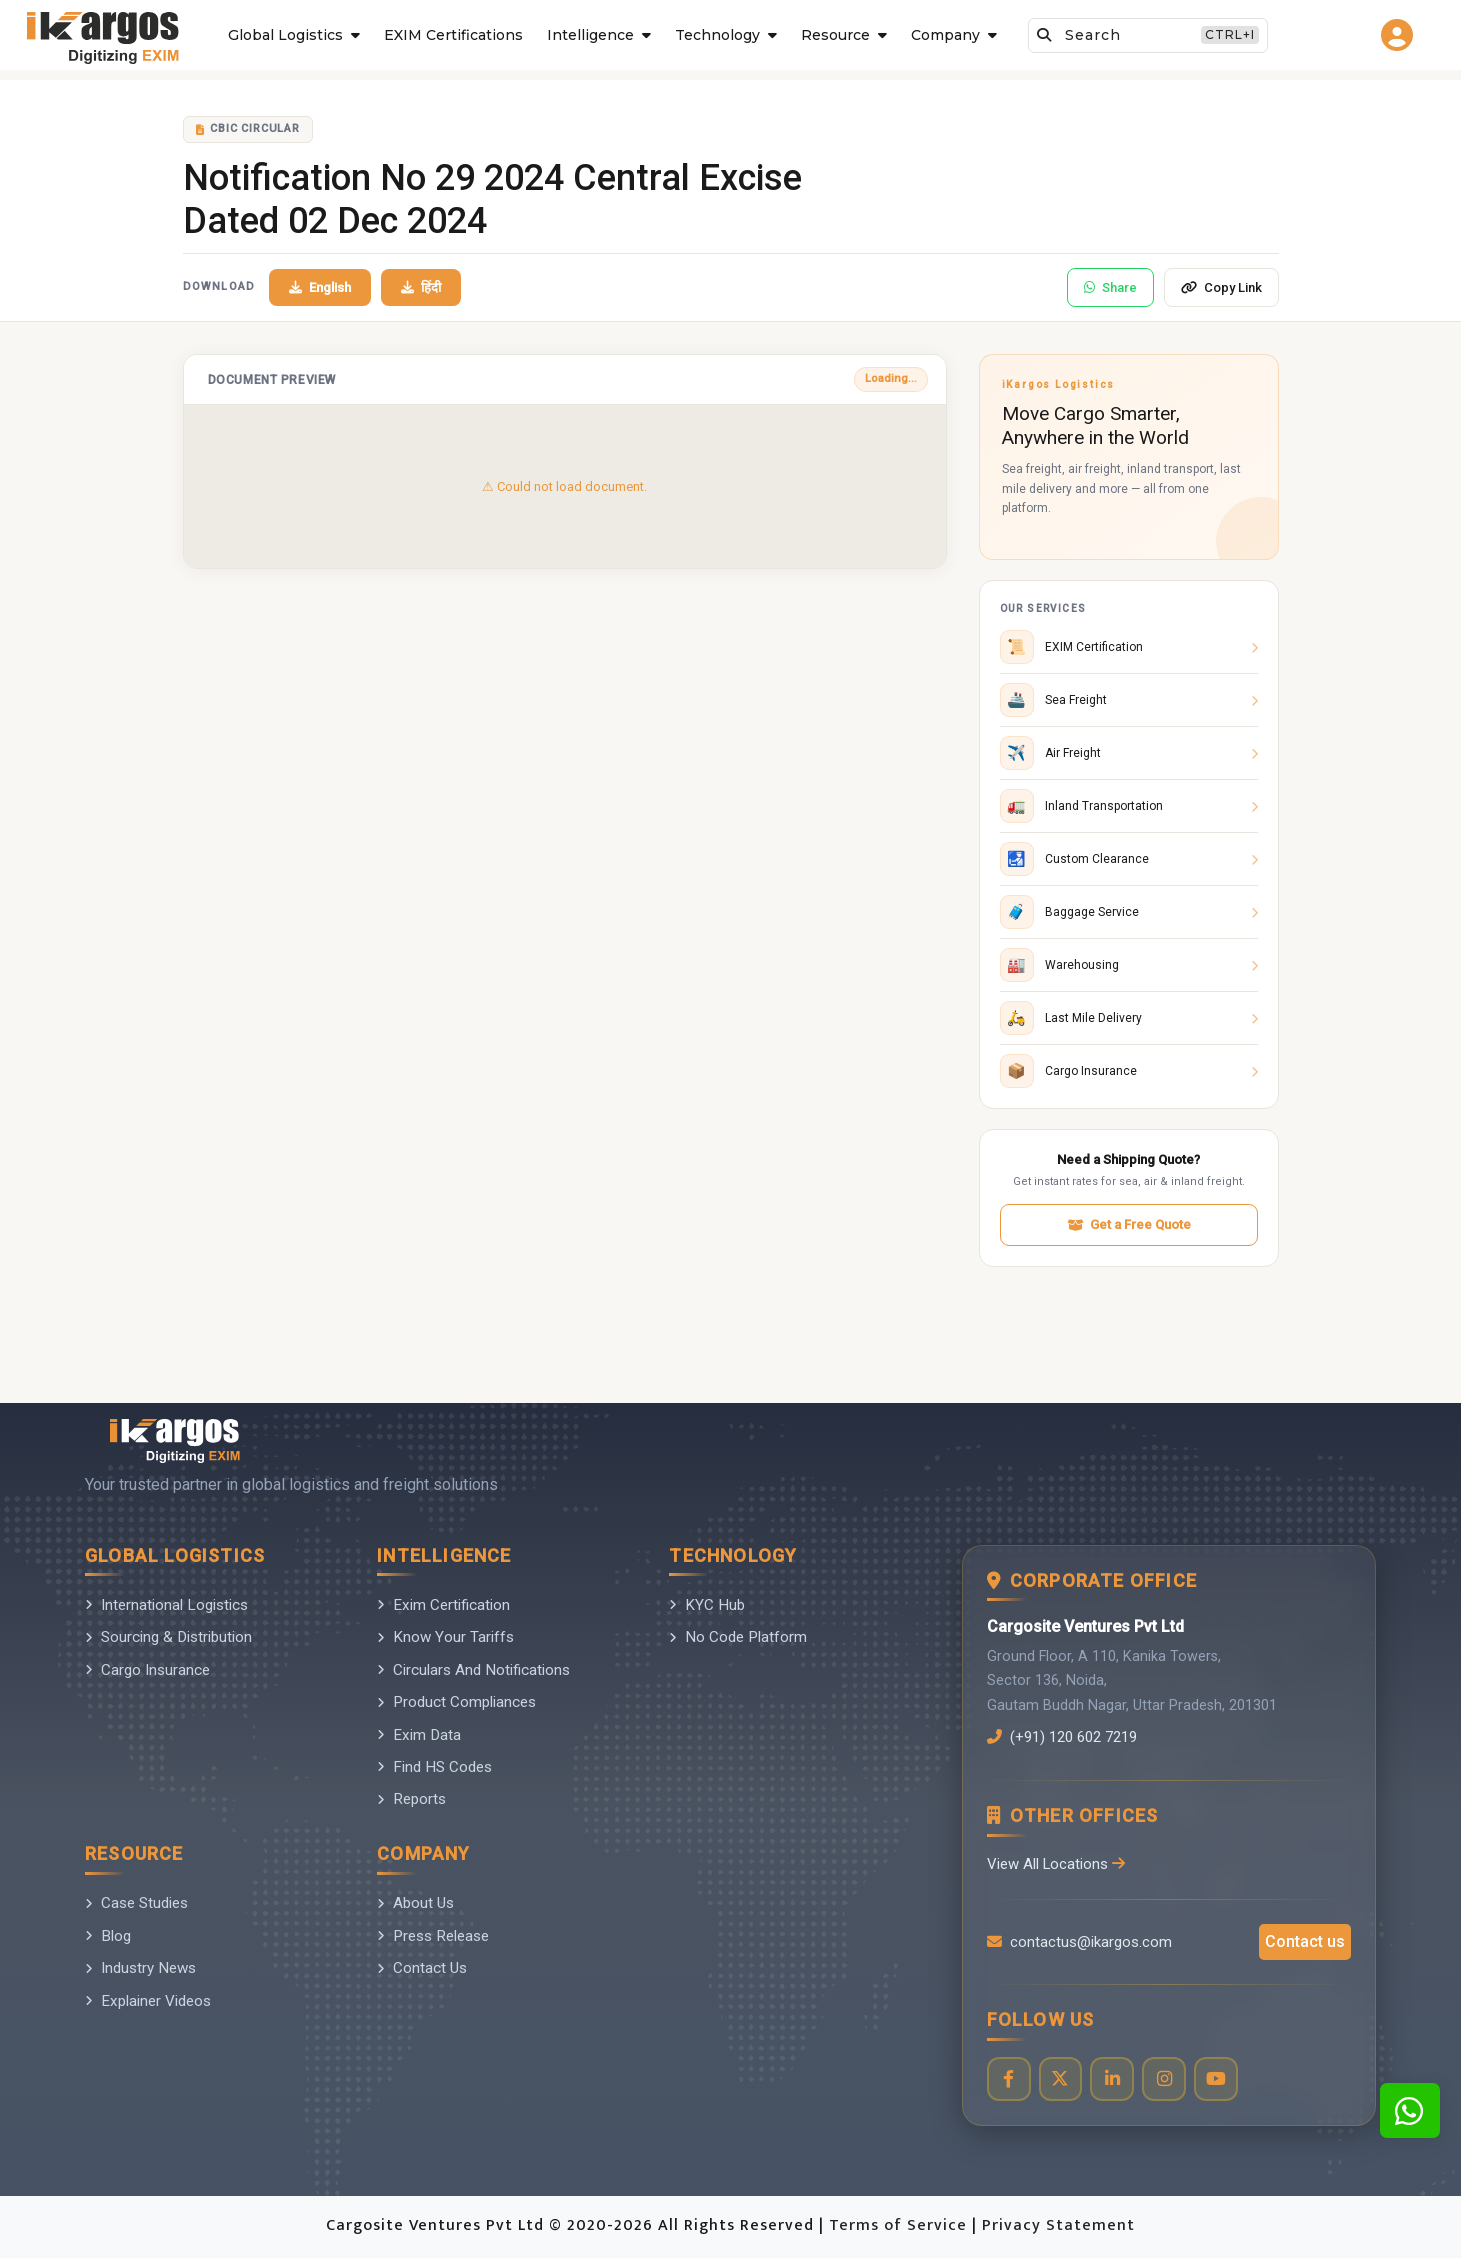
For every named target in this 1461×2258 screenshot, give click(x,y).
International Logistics (166, 1605)
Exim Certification (443, 1605)
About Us (415, 1903)
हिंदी (421, 287)
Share (1110, 287)
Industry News (140, 1968)
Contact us (1305, 1942)
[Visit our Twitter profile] (1062, 2080)
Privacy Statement (1058, 2227)
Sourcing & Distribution (168, 1637)
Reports (411, 1799)
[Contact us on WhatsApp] (1410, 2110)
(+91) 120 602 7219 (1068, 1737)
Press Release (433, 1936)
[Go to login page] (1399, 35)
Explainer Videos (148, 2001)
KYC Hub (707, 1605)
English (320, 287)
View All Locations (1057, 1864)
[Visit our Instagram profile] (1168, 2080)
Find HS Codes (434, 1767)
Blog (108, 1936)
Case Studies (136, 1903)
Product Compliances (456, 1702)
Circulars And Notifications (473, 1670)
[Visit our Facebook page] (1009, 2080)
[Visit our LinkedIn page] (1115, 2080)
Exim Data (419, 1735)
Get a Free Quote (1129, 1224)
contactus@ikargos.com (1079, 1943)
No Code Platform (738, 1637)
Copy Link (1221, 287)
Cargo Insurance (147, 1670)
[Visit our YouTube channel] (1221, 2080)
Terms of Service (900, 2227)
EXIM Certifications (453, 35)
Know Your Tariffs (445, 1637)
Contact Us (422, 1968)
